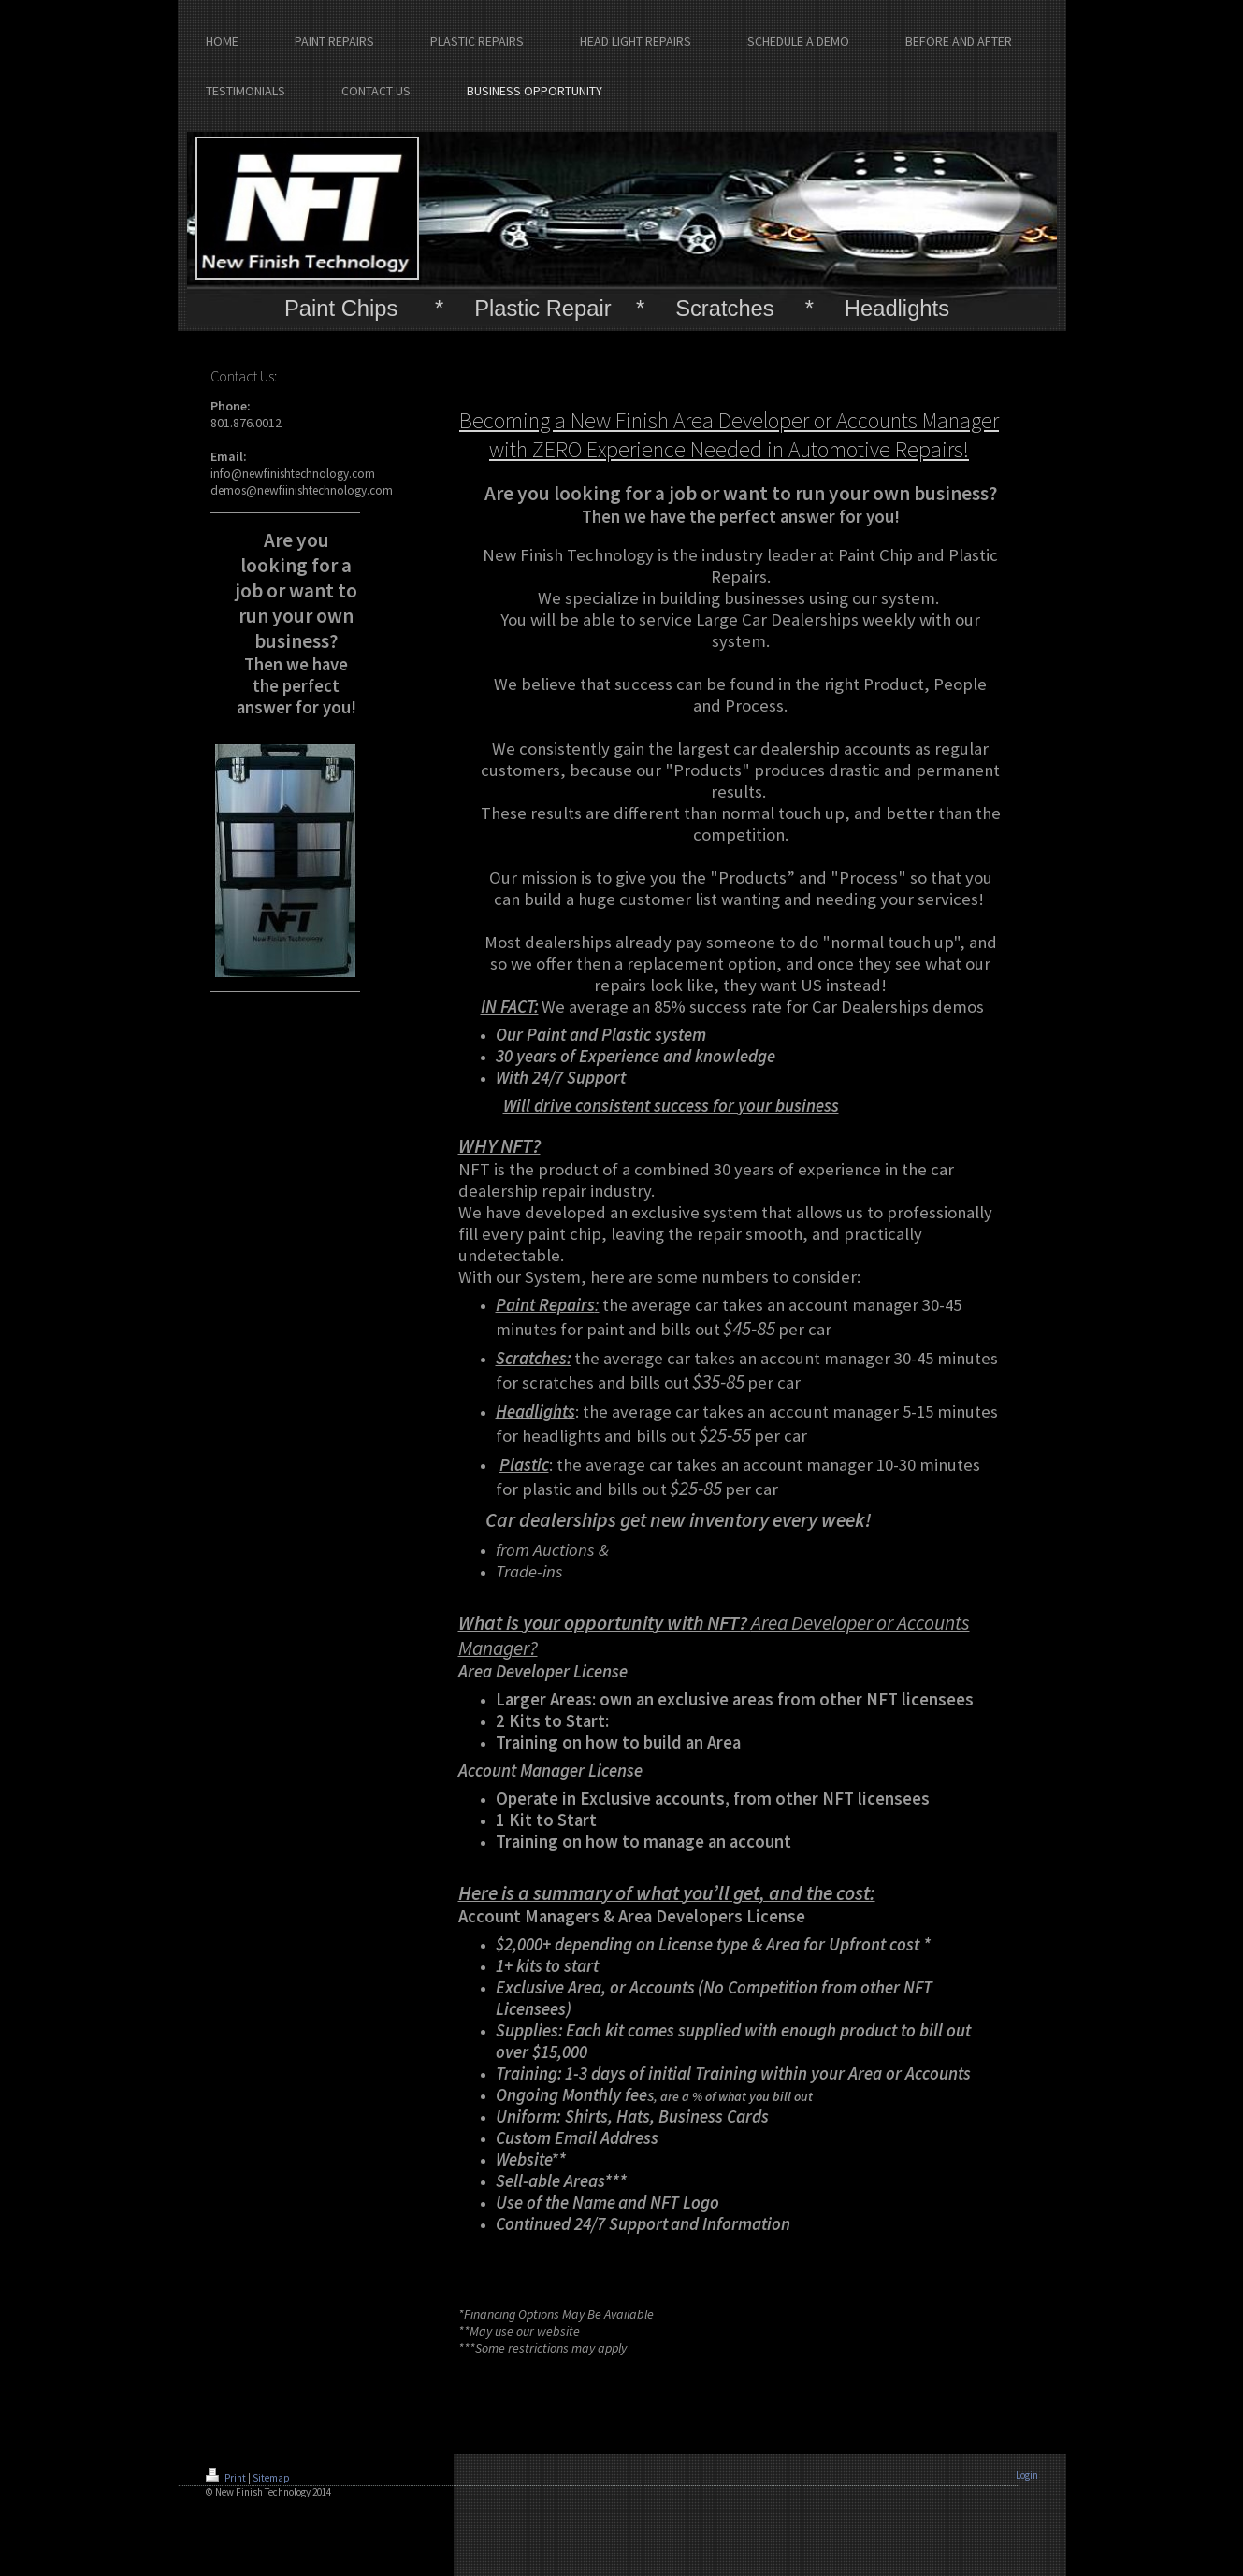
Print (227, 2477)
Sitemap (271, 2477)
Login (1027, 2475)
